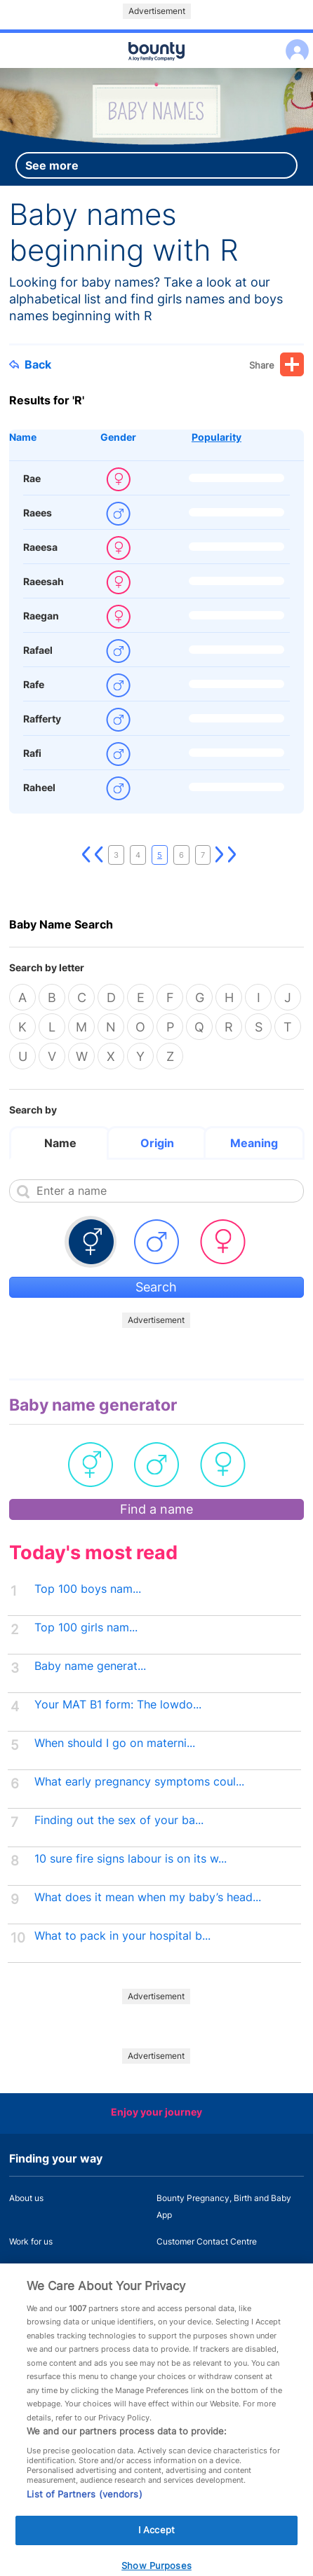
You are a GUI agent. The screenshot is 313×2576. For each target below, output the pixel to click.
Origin (157, 1143)
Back (30, 364)
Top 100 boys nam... (87, 1589)
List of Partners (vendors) (84, 2508)
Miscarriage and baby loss (207, 2268)
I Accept (156, 2544)
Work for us (31, 2241)
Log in (294, 41)
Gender (118, 437)
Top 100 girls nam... (86, 1627)
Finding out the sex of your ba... (119, 1820)
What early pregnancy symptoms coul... (139, 1781)
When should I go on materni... (114, 1743)
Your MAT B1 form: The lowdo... (117, 1704)
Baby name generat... (90, 1666)
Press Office (33, 2268)
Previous (99, 854)
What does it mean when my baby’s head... (147, 1897)
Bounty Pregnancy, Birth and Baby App (223, 2206)
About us (26, 2198)
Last (232, 854)
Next (219, 854)
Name (22, 437)
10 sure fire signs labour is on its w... (130, 1858)
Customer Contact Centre (206, 2241)
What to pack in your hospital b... (122, 1936)
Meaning (254, 1143)
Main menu (156, 68)
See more (52, 165)
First (86, 854)
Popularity (216, 437)
